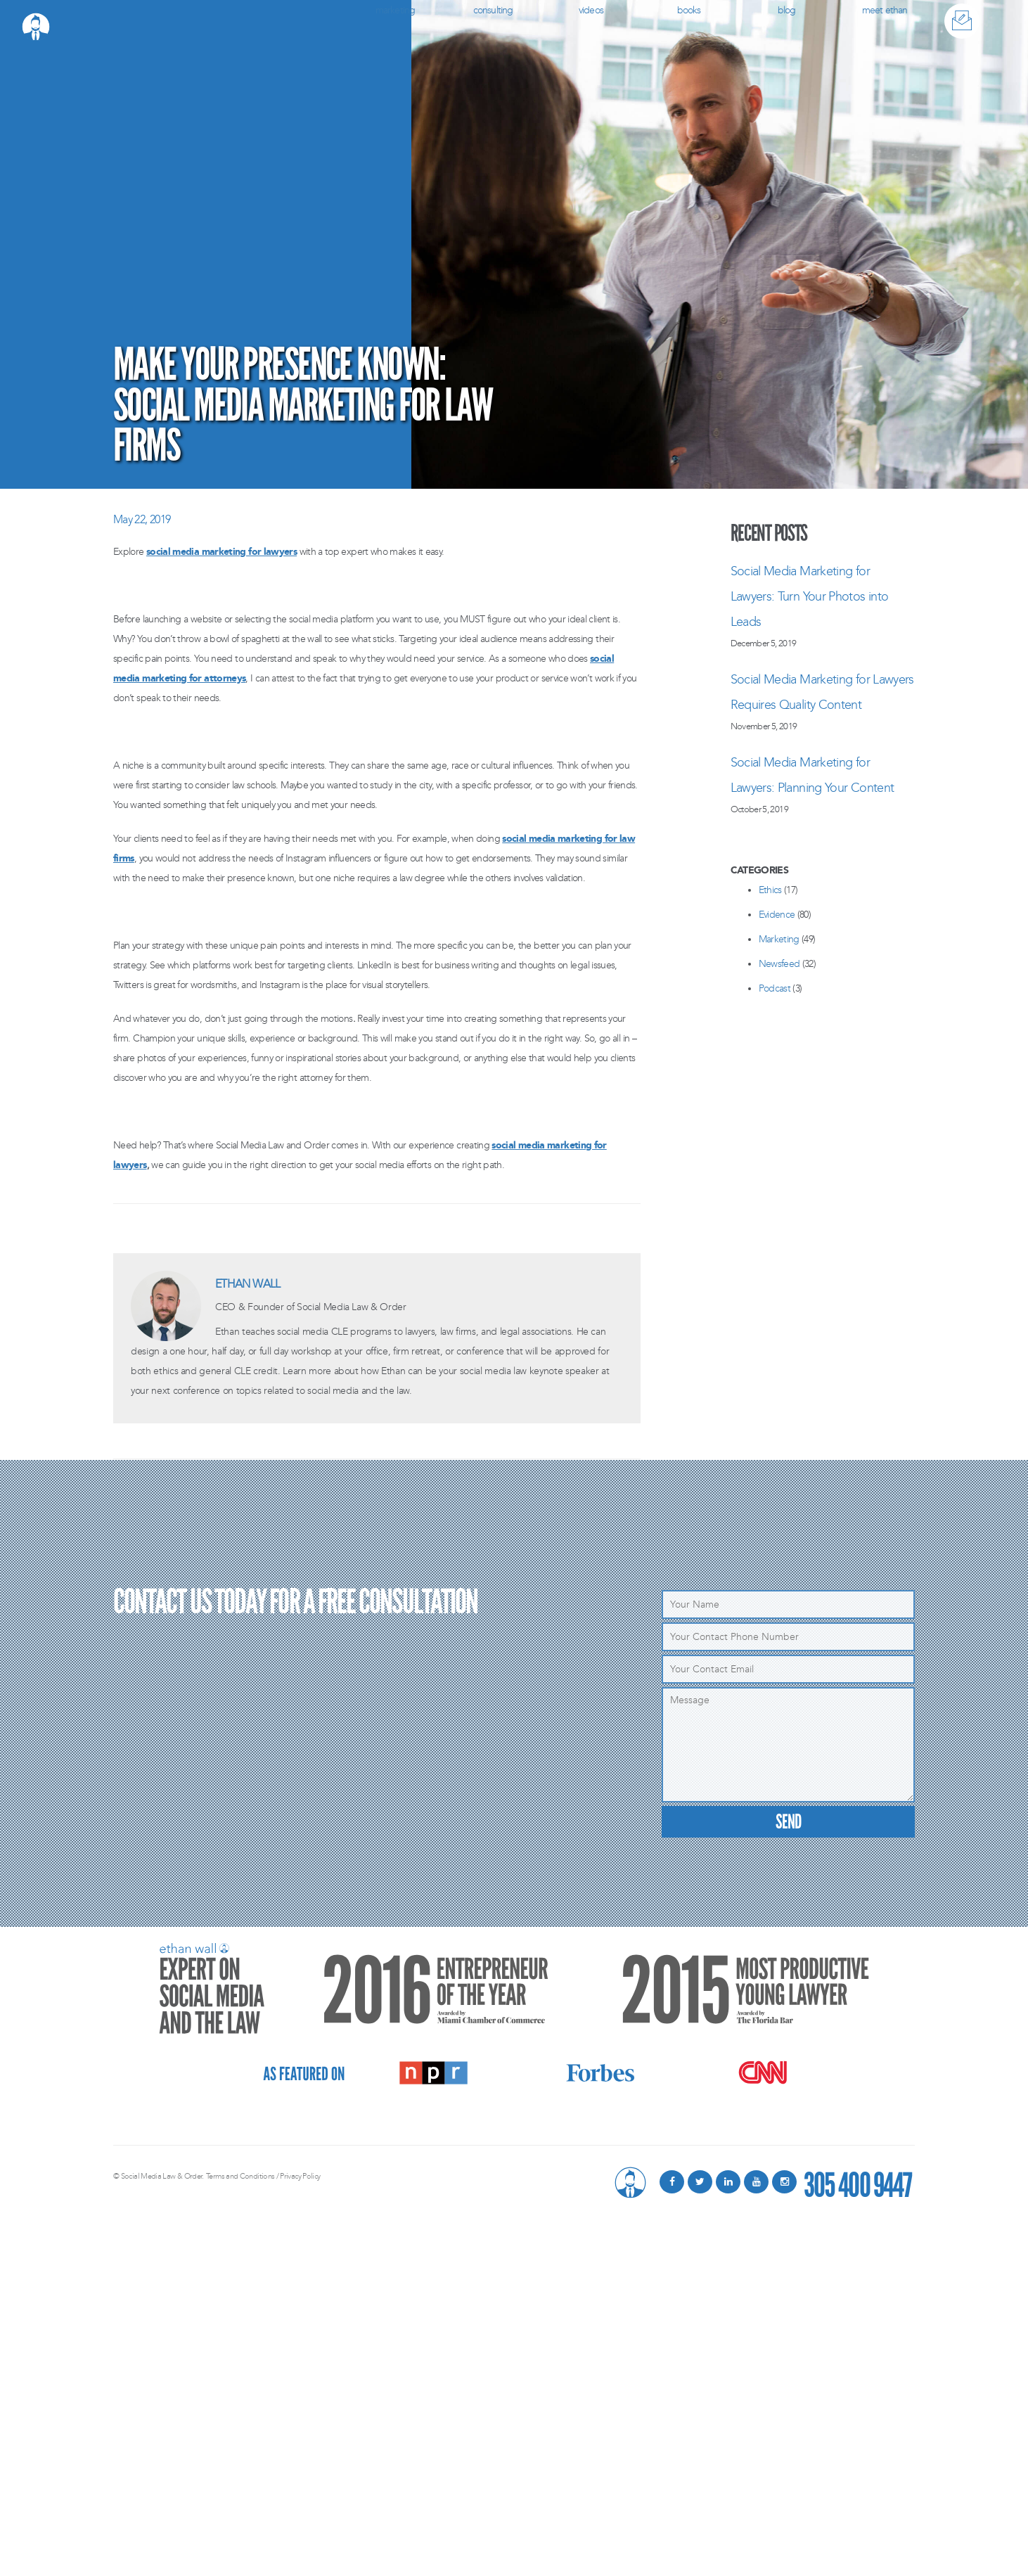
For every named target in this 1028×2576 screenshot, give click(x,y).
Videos (591, 10)
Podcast (775, 988)
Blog (787, 10)
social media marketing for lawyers (221, 552)
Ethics (770, 890)
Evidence (777, 915)
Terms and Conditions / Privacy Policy (263, 2176)
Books (689, 10)
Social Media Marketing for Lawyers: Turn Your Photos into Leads (810, 596)
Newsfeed (779, 964)
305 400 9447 (857, 2181)
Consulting (493, 10)
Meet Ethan (884, 10)
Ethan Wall (248, 1283)
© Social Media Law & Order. (158, 2176)
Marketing (395, 10)
